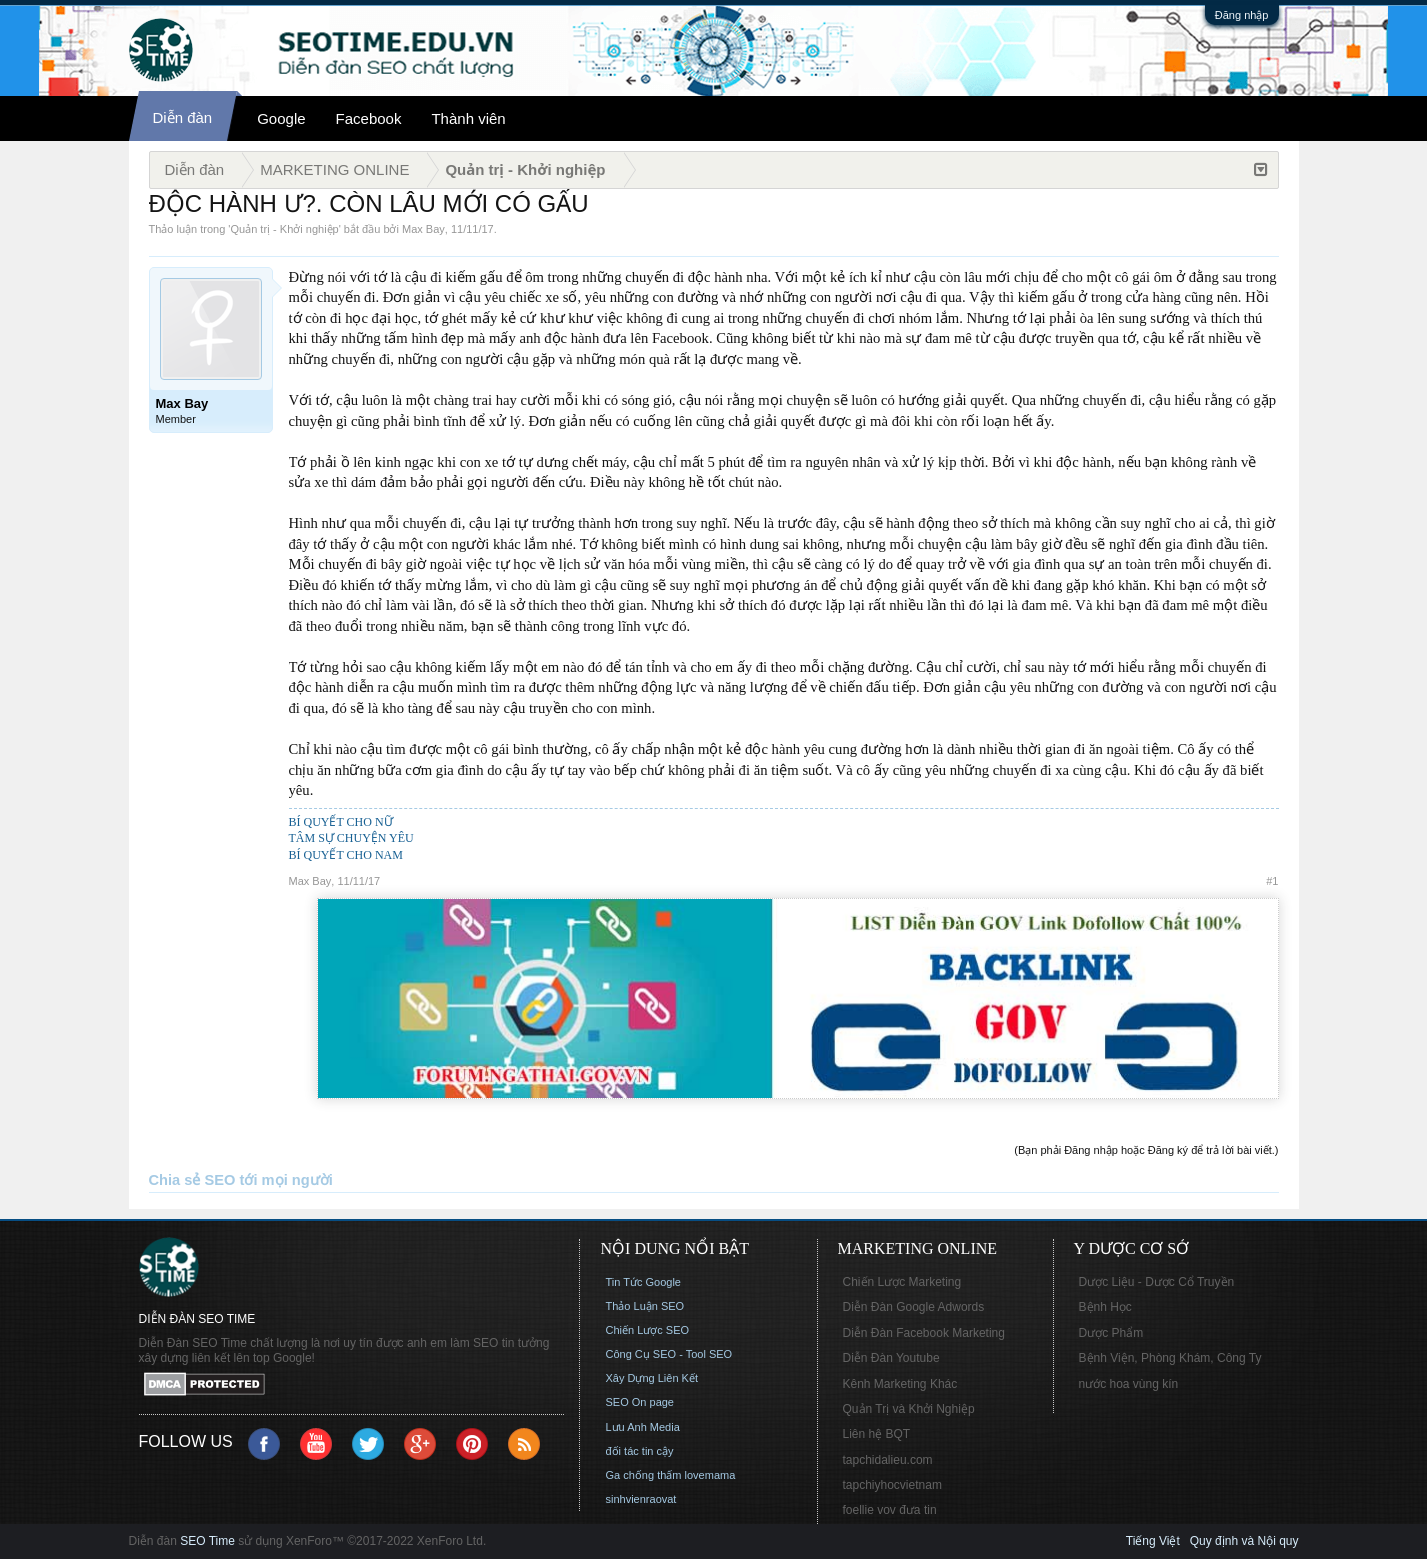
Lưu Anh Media (643, 1427)
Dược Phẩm (1111, 1333)
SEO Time (207, 1541)
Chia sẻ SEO (192, 1180)
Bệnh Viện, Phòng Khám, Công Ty (1170, 1358)
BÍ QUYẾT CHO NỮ (341, 822)
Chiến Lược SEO (648, 1330)
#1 (1272, 881)
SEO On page (640, 1402)
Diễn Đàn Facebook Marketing (924, 1333)
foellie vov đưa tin (890, 1510)
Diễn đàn (183, 117)
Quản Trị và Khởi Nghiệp (909, 1409)
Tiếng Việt (1153, 1541)
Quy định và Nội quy (1244, 1541)
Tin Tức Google (643, 1282)
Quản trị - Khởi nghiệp (284, 229)
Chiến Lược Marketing (902, 1282)
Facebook (369, 118)
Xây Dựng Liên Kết (652, 1378)
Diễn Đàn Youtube (891, 1358)
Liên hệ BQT (877, 1434)
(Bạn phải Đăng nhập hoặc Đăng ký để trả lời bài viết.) (1146, 1150)
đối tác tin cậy (640, 1451)
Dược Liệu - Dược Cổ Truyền (1157, 1282)
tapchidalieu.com (888, 1460)
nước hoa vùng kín (1129, 1384)
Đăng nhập (1242, 15)
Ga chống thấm (644, 1475)
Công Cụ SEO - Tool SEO (669, 1354)
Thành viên (468, 118)
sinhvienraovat (641, 1499)
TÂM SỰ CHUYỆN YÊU (351, 838)
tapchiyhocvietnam (892, 1485)
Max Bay (423, 229)
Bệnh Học (1105, 1307)
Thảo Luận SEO (645, 1306)
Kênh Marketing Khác (900, 1384)
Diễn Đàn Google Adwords (914, 1307)
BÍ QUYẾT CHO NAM (346, 855)
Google (281, 118)
